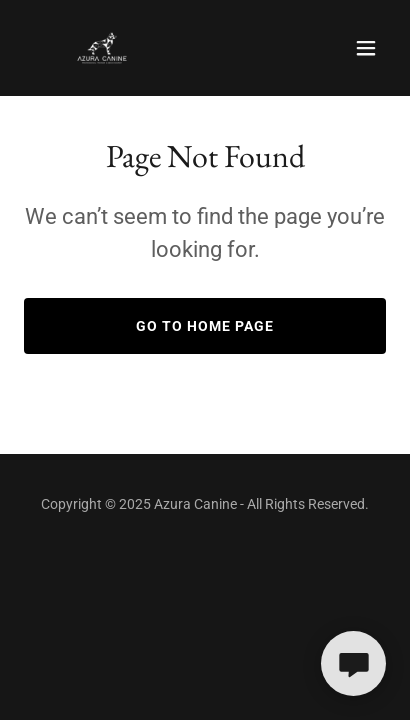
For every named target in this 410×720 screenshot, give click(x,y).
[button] (366, 48)
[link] (102, 48)
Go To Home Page (205, 326)
